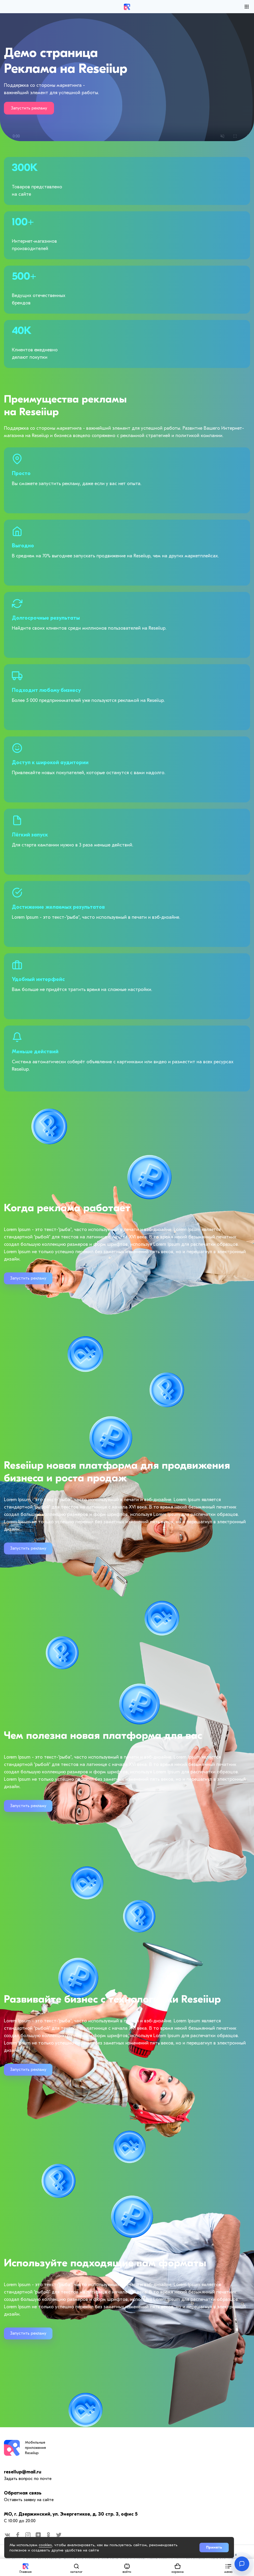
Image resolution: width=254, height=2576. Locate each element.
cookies (45, 2545)
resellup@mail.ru (22, 2472)
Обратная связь (22, 2493)
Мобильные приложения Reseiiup (35, 2447)
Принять (214, 2547)
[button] (228, 2567)
